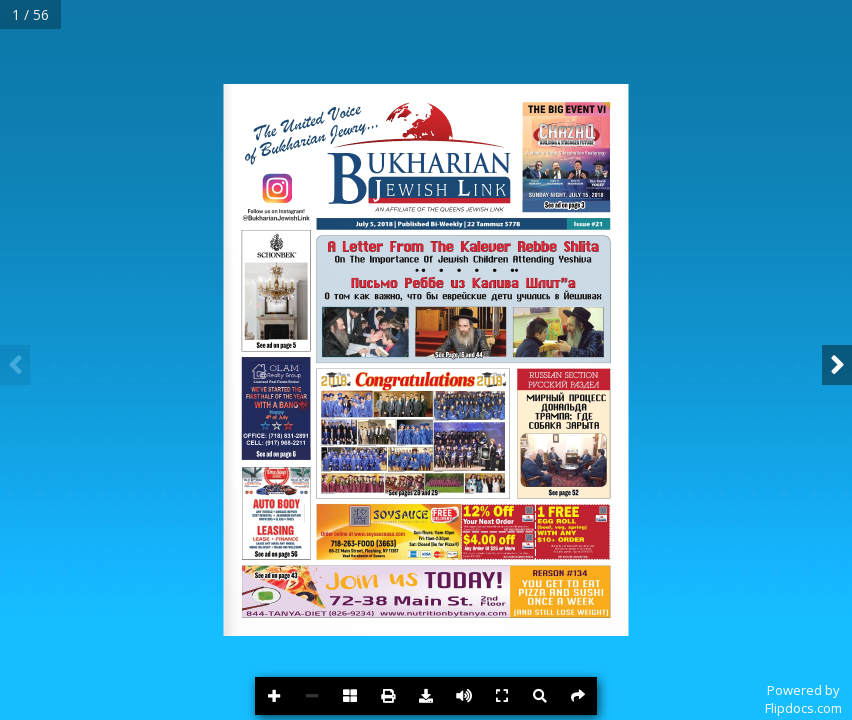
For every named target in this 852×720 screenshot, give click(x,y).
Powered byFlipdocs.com (803, 699)
